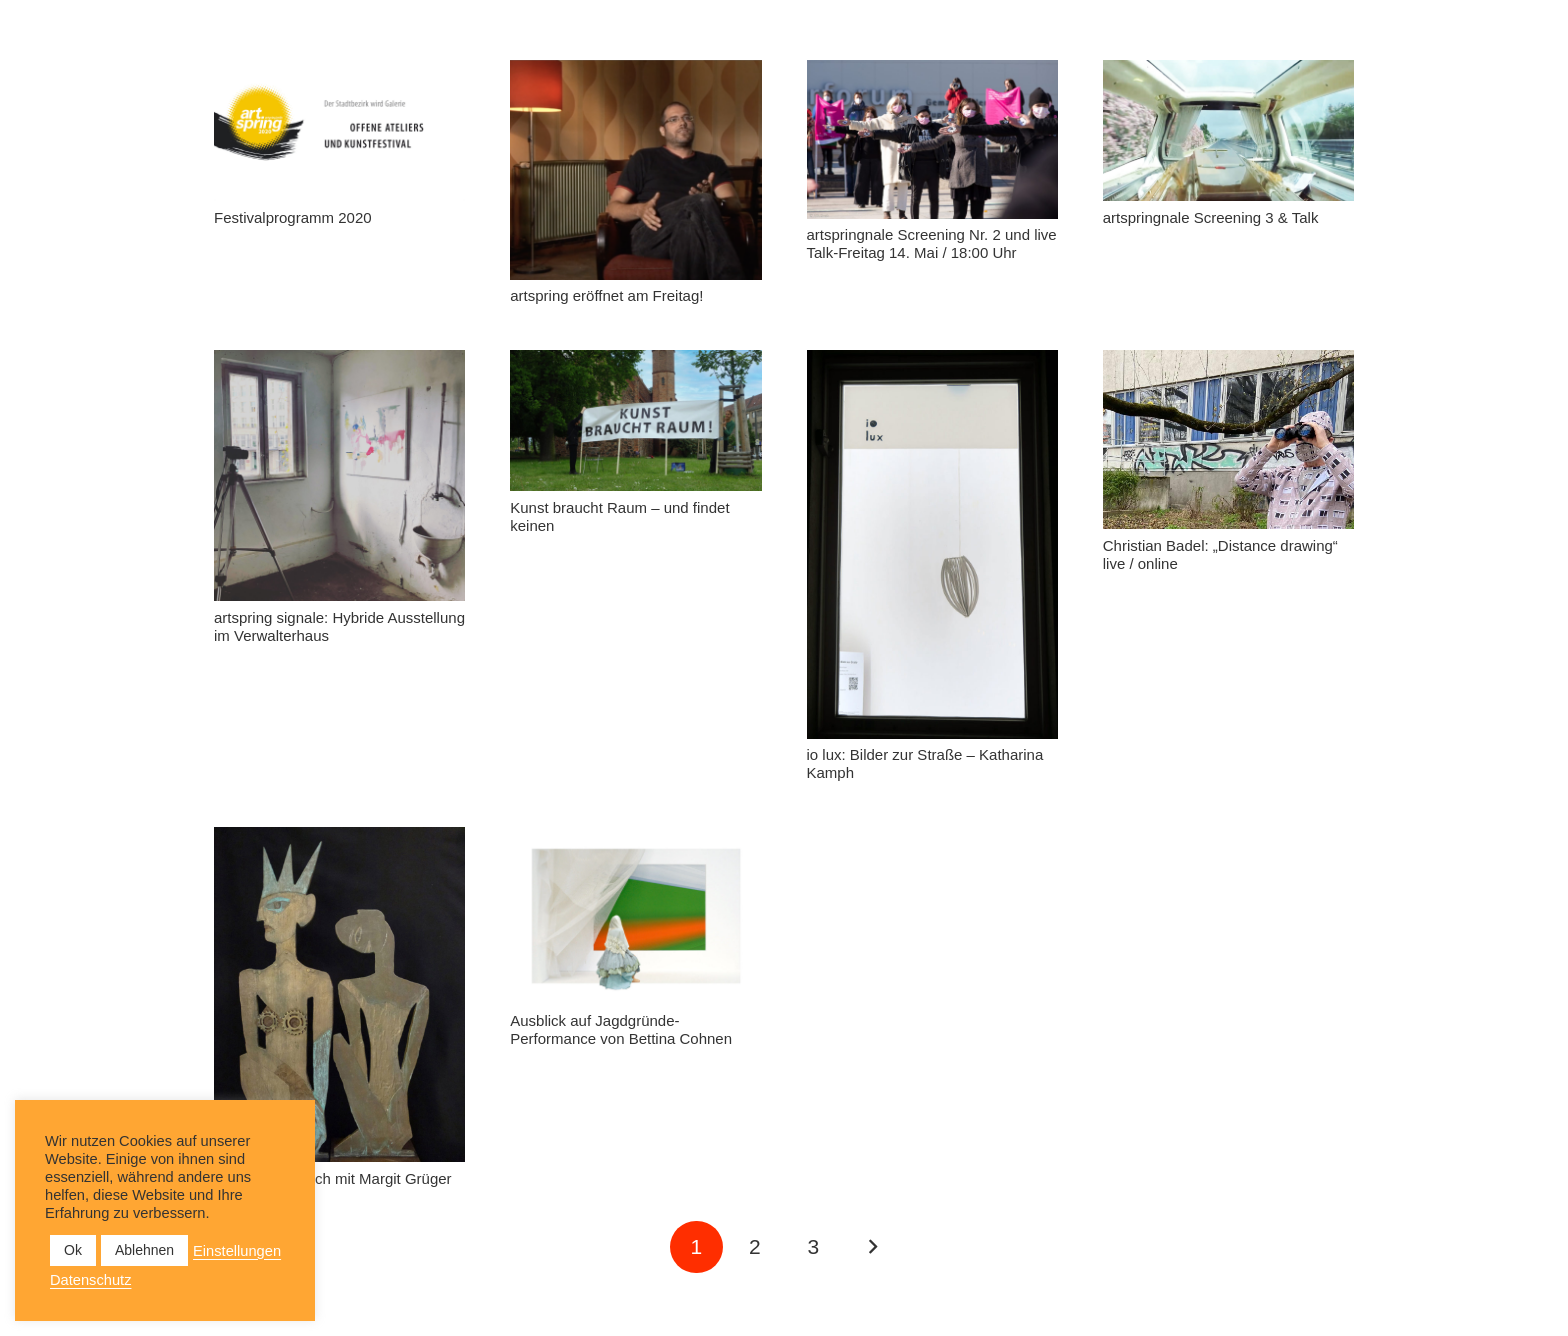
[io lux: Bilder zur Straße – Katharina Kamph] (932, 544)
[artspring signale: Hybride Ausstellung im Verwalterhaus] (339, 475)
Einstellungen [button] (237, 1251)
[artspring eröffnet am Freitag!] (635, 170)
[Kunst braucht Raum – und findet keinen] (635, 420)
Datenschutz (90, 1280)
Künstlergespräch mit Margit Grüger (333, 1178)
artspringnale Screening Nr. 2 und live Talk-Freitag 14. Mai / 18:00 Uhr (932, 243)
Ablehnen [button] (144, 1250)
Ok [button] (73, 1250)
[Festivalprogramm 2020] (339, 130)
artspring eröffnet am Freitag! (606, 295)
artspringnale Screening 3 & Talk (1211, 217)
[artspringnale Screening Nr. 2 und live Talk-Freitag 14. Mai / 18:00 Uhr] (932, 139)
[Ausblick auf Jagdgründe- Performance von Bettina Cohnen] (635, 916)
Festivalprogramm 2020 (293, 217)
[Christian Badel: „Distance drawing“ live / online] (1228, 439)
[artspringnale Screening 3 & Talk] (1228, 130)
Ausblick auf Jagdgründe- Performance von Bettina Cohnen (621, 1029)
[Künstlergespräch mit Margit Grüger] (339, 994)
